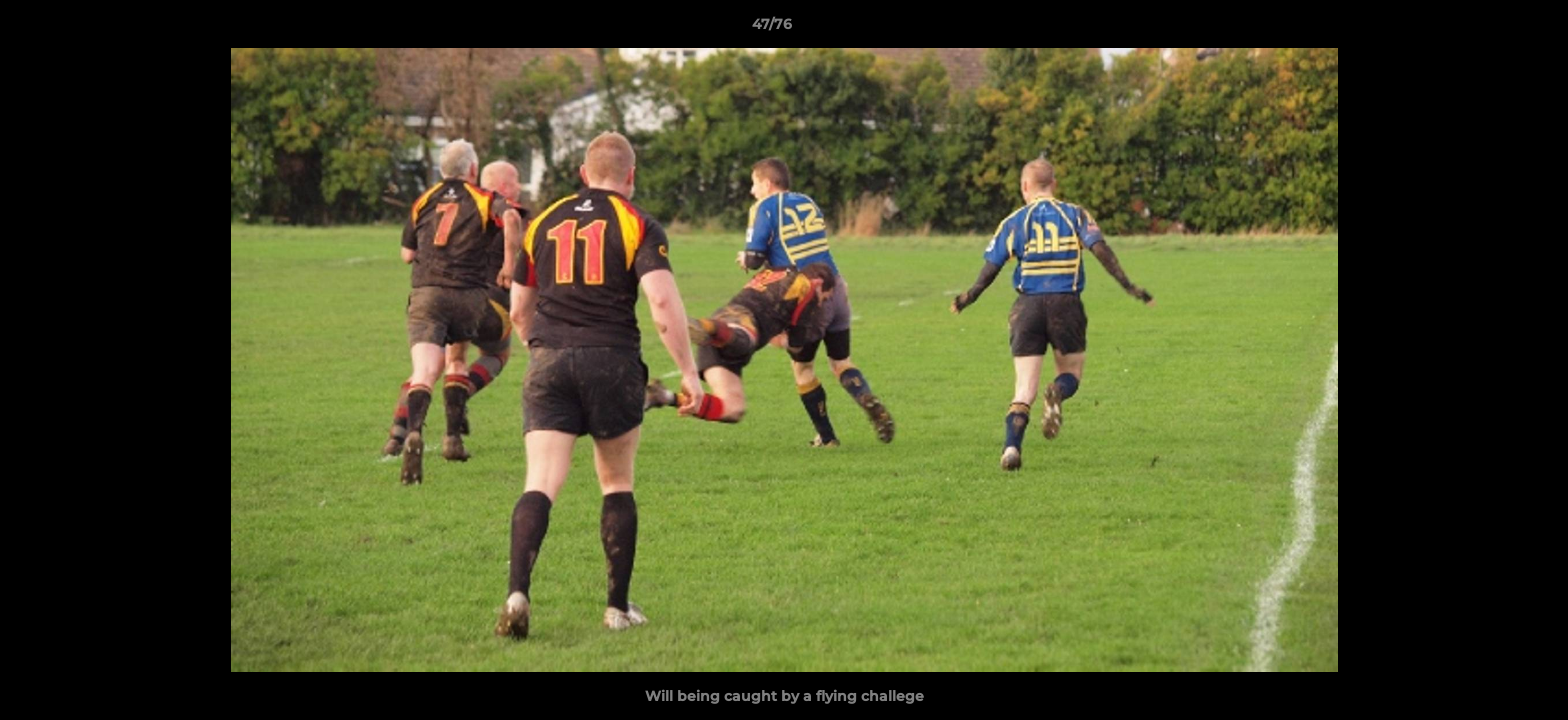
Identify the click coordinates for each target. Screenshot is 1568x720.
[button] (1484, 29)
